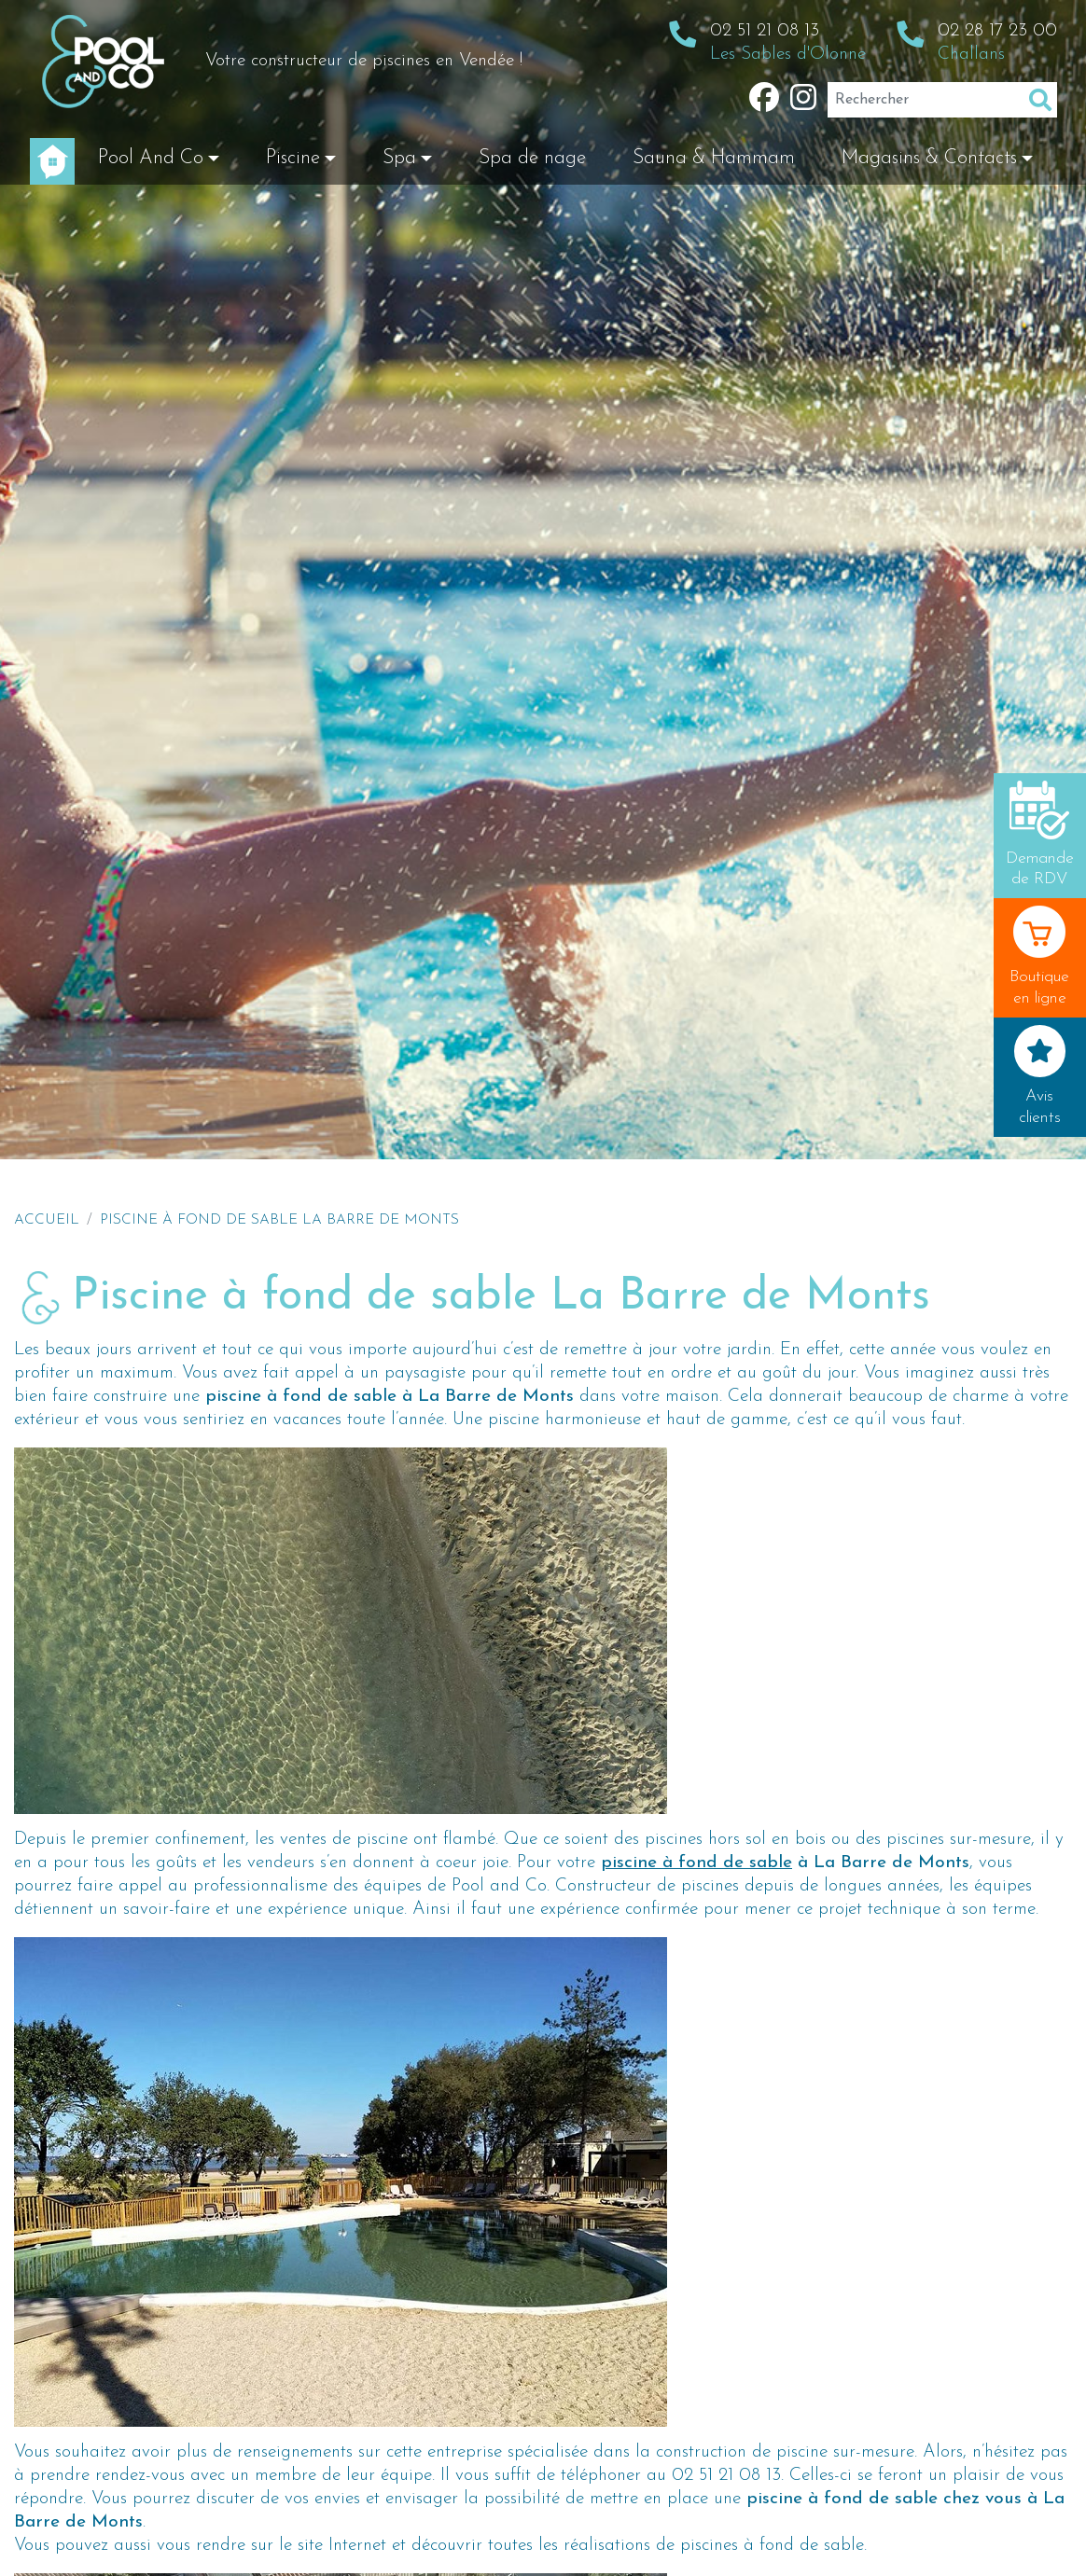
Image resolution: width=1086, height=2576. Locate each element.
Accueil (46, 1219)
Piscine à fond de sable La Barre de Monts (279, 1219)
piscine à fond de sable (696, 1863)
